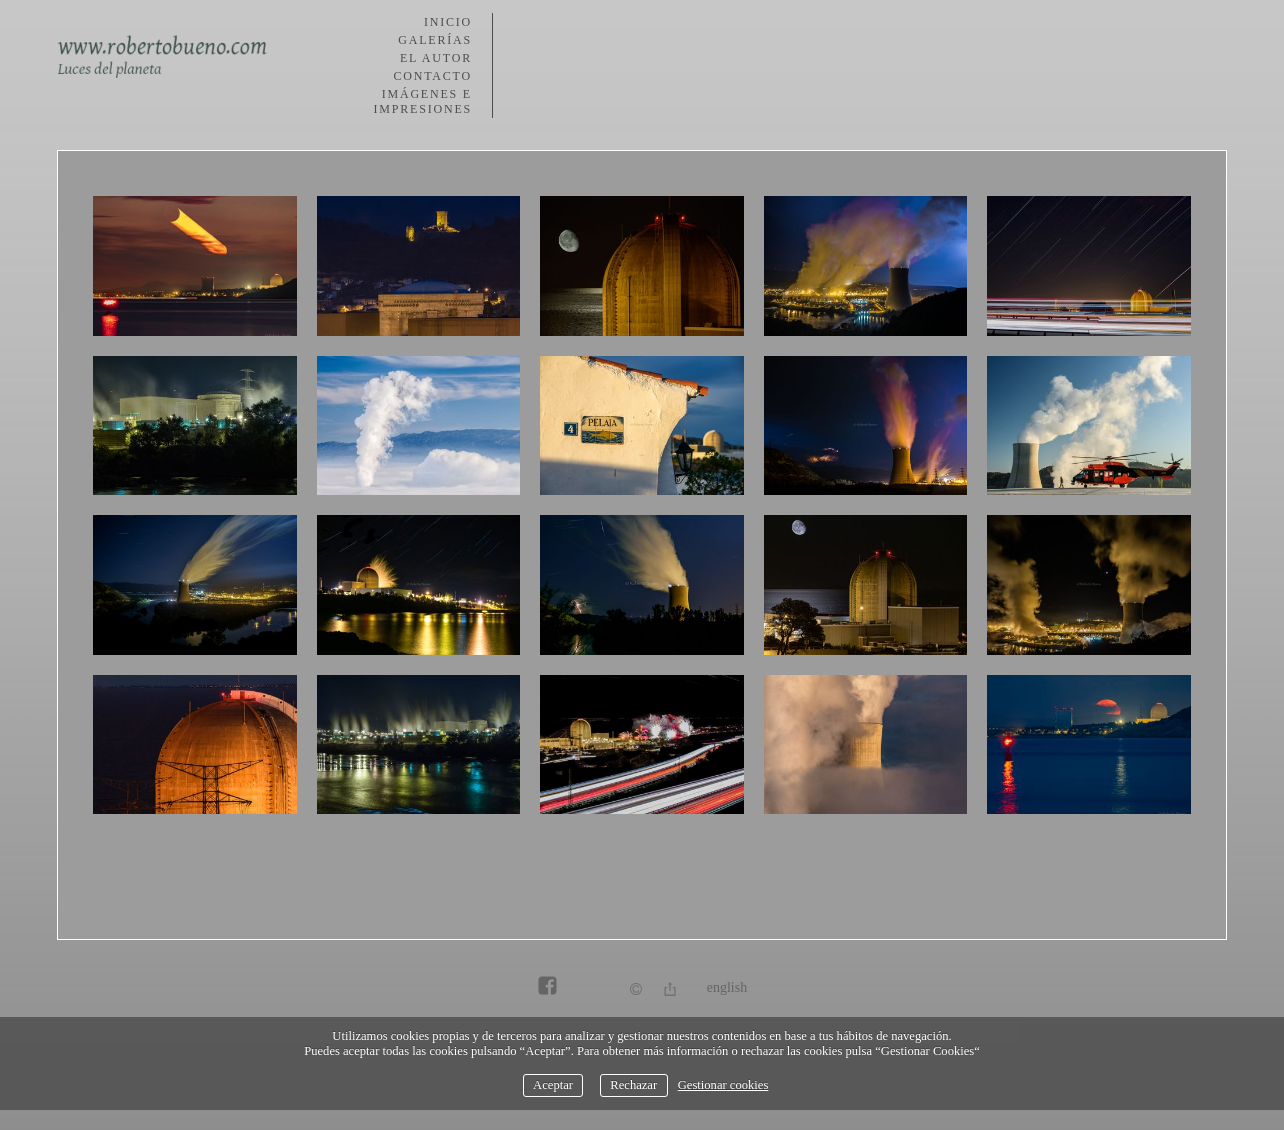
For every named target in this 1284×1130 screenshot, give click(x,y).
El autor (436, 58)
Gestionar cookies (723, 1085)
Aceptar (553, 1085)
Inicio (448, 22)
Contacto (432, 76)
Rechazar (633, 1085)
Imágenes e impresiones (423, 101)
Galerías (435, 40)
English (727, 987)
